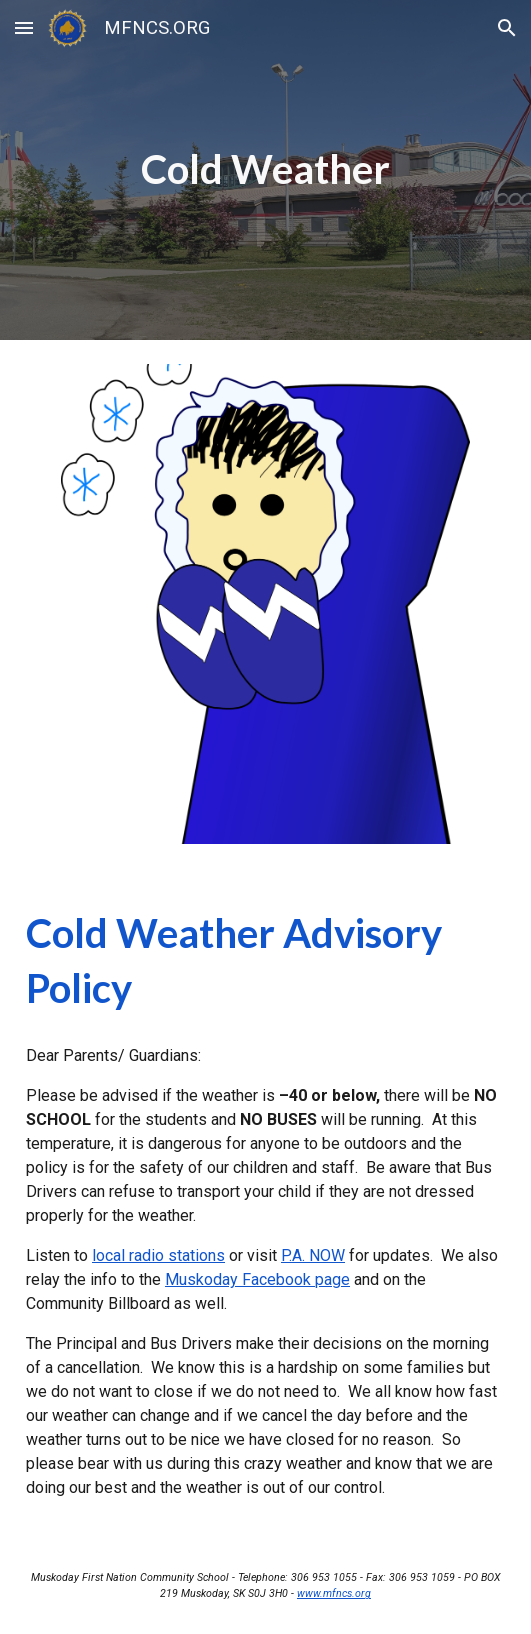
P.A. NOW (313, 1255)
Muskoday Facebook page (257, 1279)
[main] (265, 169)
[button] (24, 27)
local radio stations (158, 1255)
